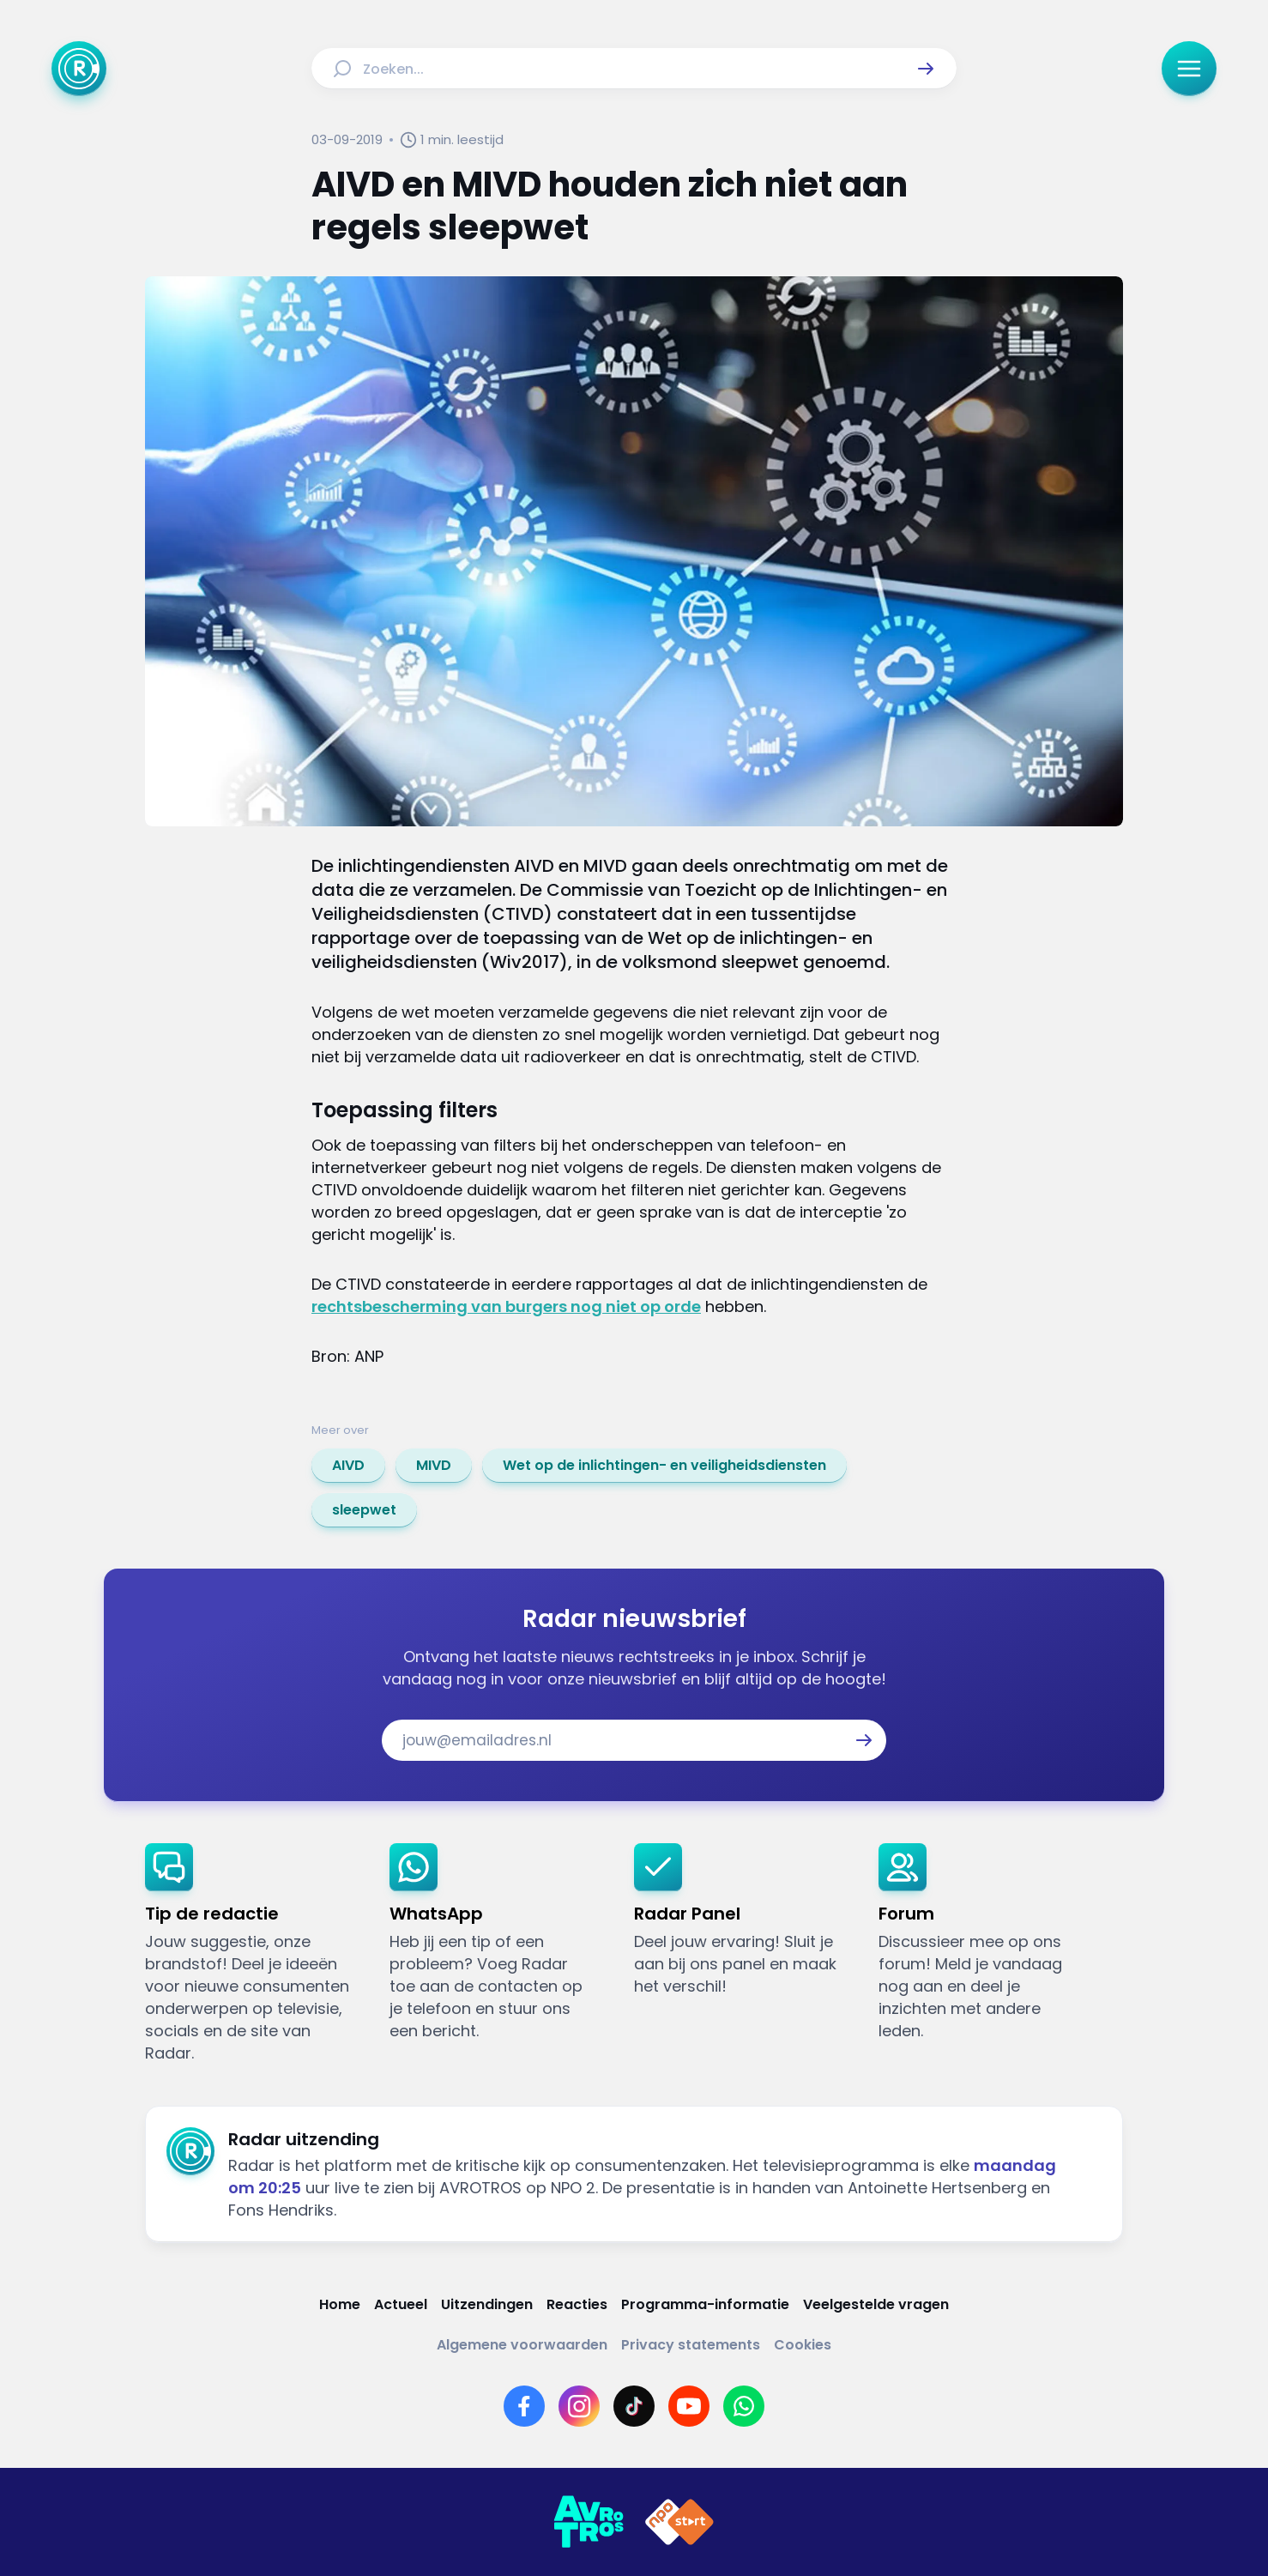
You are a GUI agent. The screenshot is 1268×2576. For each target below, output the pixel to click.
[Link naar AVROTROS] (588, 2522)
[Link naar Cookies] (802, 2345)
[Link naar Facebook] (524, 2406)
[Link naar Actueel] (400, 2304)
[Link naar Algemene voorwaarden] (522, 2345)
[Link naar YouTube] (688, 2406)
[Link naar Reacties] (576, 2304)
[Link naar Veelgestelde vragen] (876, 2304)
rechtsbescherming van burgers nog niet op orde (506, 1306)
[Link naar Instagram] (579, 2406)
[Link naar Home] (339, 2304)
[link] (348, 1465)
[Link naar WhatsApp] (743, 2406)
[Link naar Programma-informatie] (705, 2304)
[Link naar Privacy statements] (690, 2345)
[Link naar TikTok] (634, 2406)
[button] (925, 68)
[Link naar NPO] (679, 2522)
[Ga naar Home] (78, 68)
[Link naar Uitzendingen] (487, 2304)
